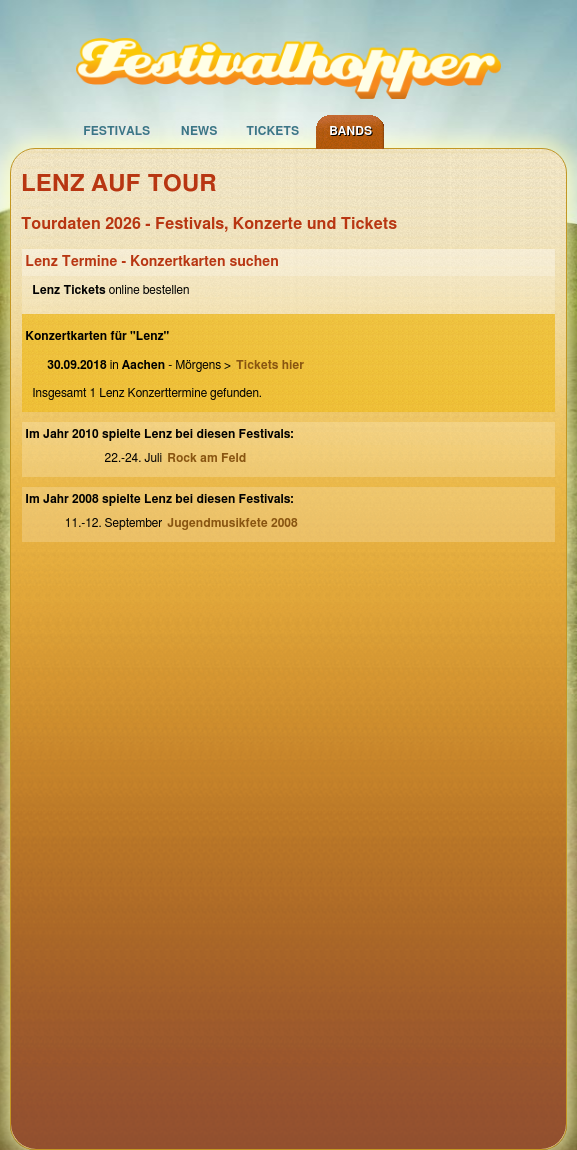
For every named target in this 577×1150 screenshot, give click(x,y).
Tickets (272, 131)
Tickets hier (270, 365)
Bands (350, 131)
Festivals (116, 131)
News (199, 131)
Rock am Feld (206, 458)
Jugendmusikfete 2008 (232, 523)
